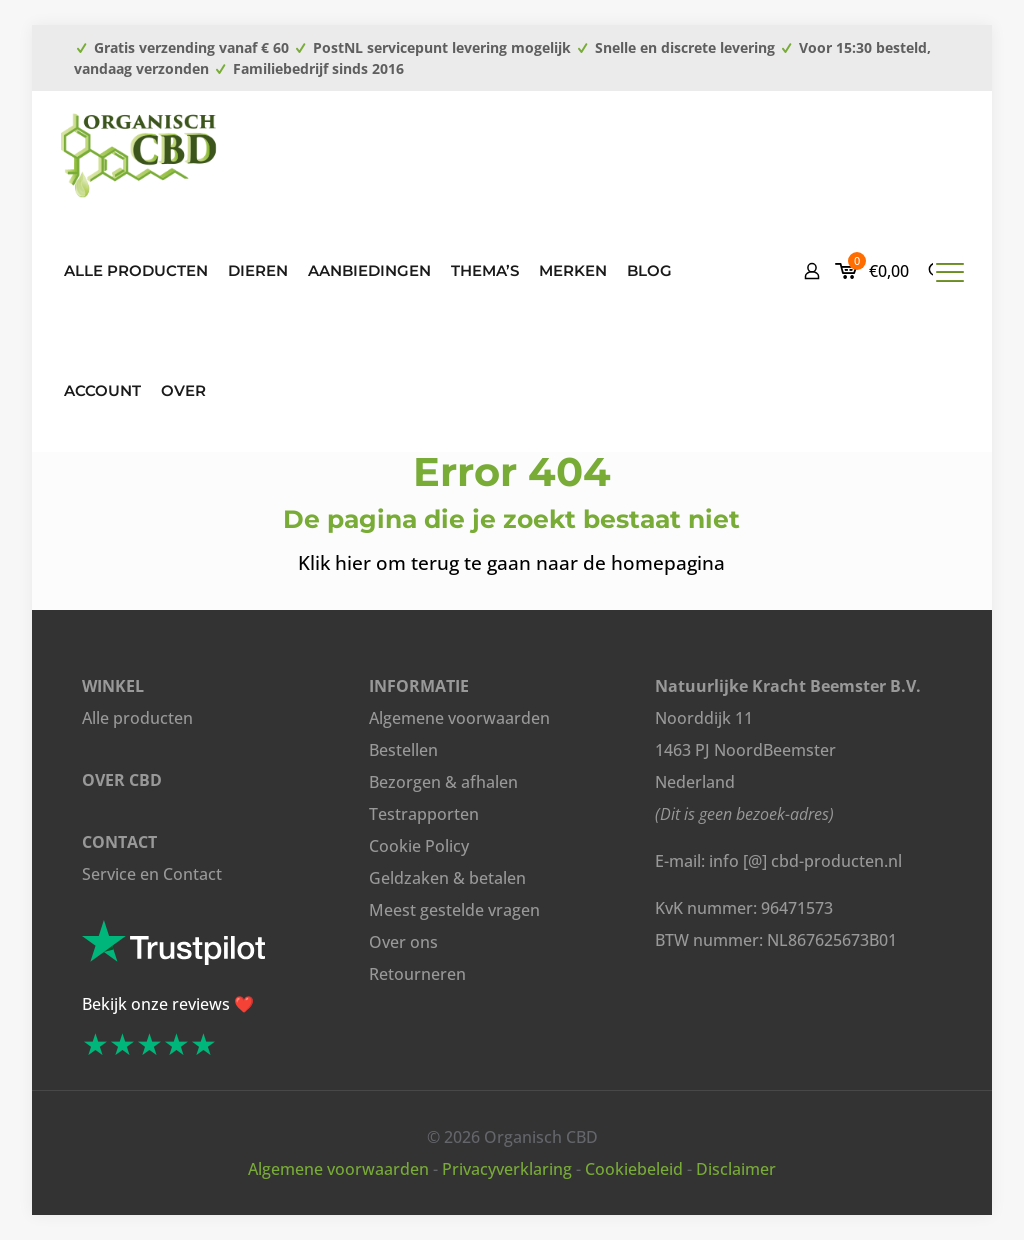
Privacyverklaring (507, 1169)
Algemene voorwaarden (459, 718)
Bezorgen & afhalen (443, 782)
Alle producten (137, 718)
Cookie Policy (419, 846)
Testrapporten (424, 814)
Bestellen (403, 750)
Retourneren (417, 974)
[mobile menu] (950, 271)
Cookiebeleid (634, 1169)
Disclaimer (736, 1169)
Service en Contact (152, 874)
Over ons (403, 942)
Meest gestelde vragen (454, 910)
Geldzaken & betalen (447, 878)
